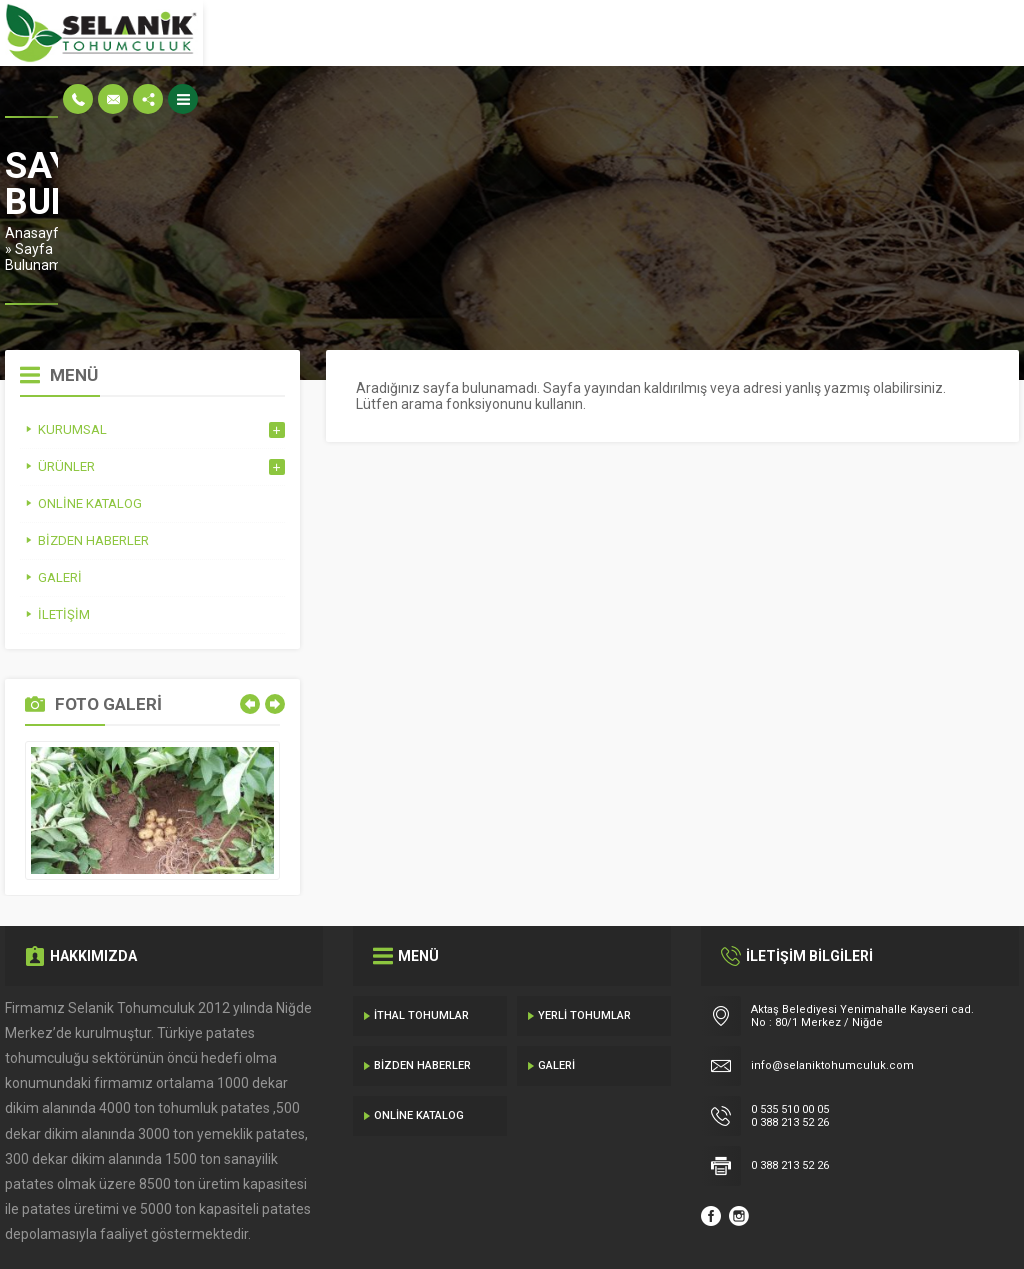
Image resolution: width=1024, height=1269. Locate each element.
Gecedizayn (332, 1229)
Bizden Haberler (422, 997)
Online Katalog (419, 1047)
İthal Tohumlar (421, 947)
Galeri (556, 997)
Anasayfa (36, 197)
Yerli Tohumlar (584, 947)
